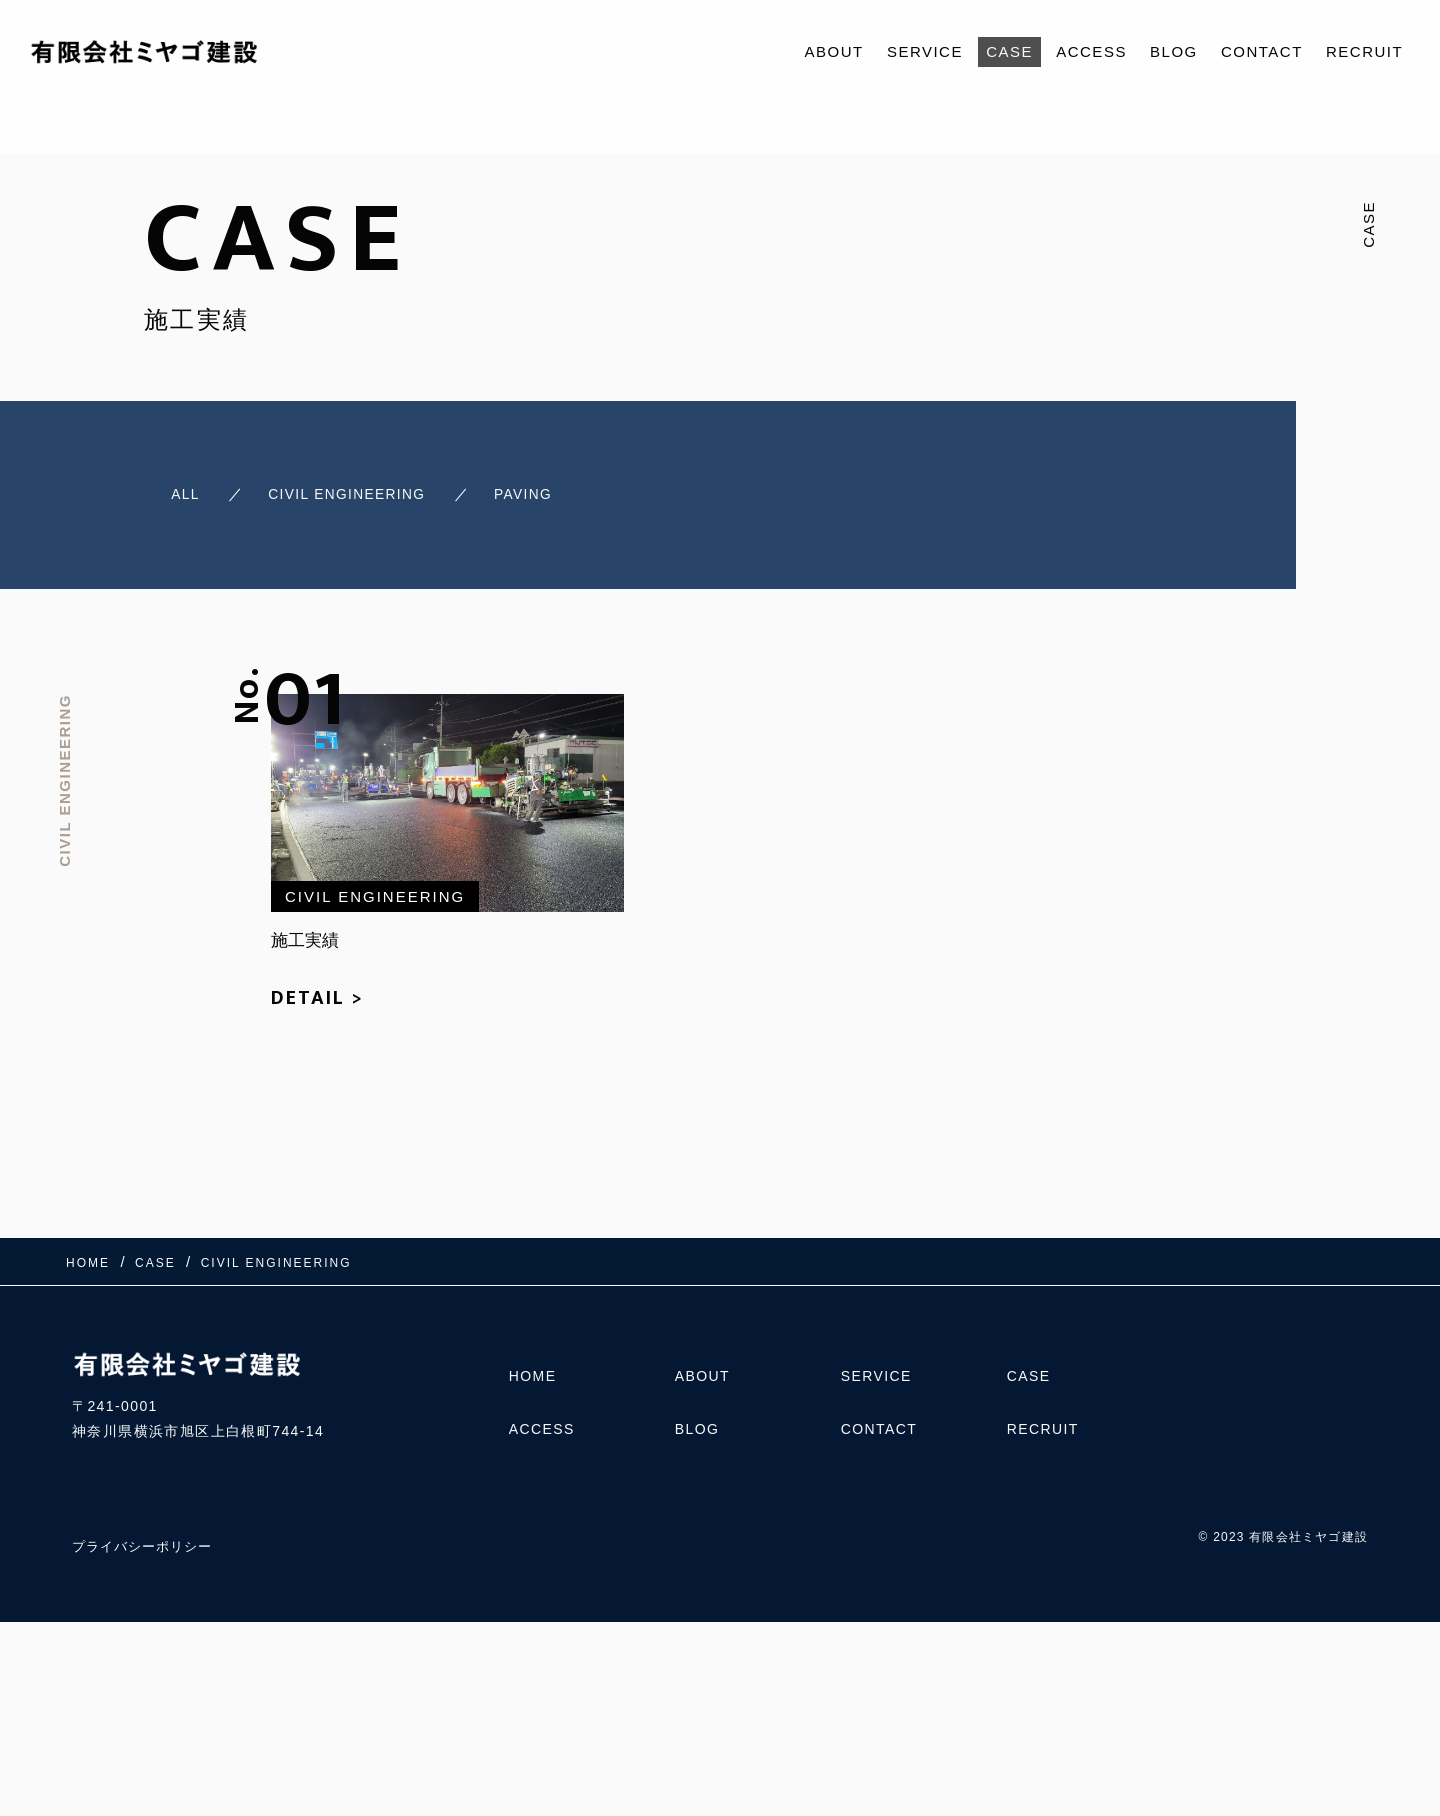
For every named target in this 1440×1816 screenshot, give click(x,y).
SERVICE (925, 51)
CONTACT (1262, 51)
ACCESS (1091, 51)
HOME (533, 1369)
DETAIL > (317, 990)
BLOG (1174, 51)
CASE (1009, 51)
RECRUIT (1364, 51)
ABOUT (834, 51)
